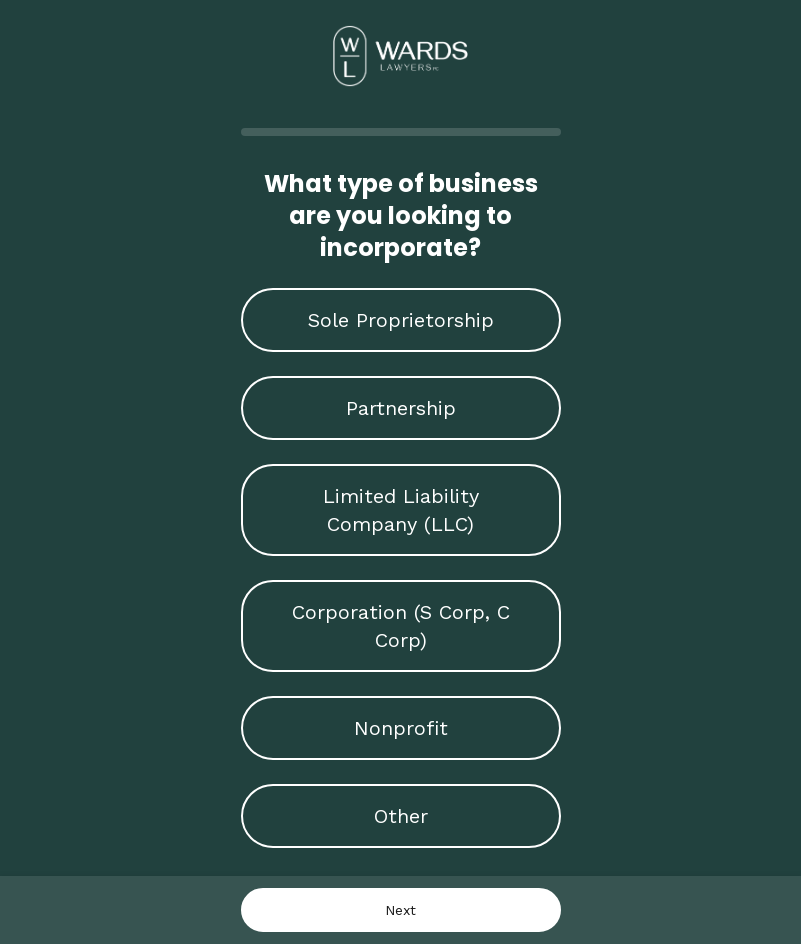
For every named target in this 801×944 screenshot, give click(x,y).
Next (400, 910)
